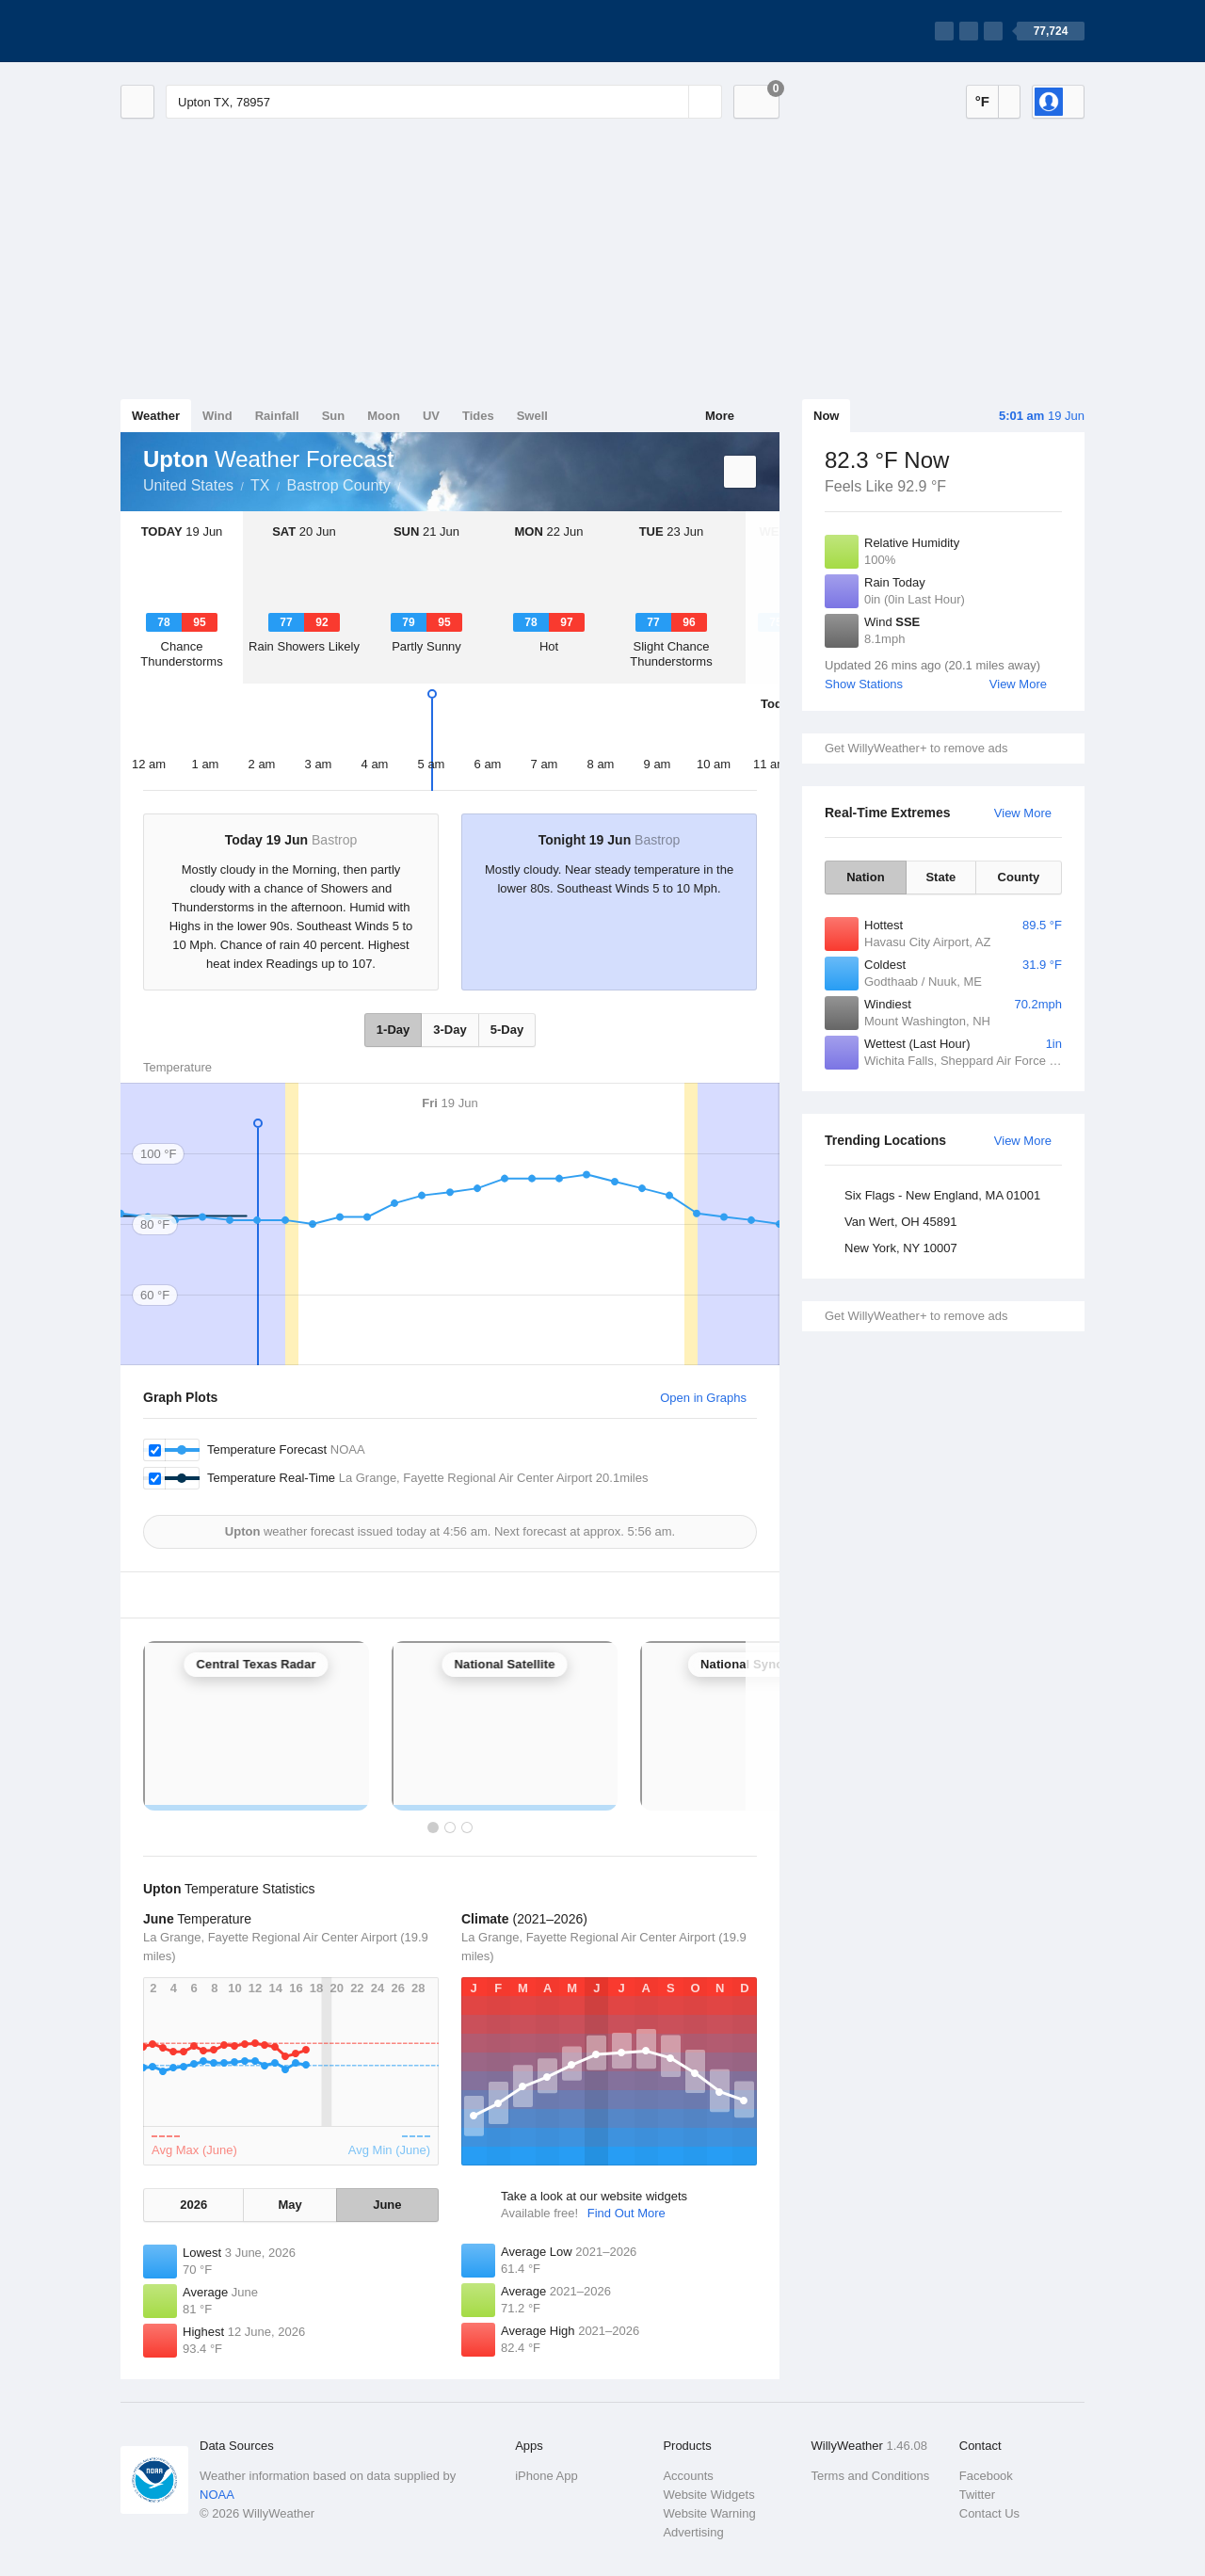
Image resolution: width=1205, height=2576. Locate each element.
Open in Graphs (703, 1398)
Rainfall (277, 416)
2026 (193, 2205)
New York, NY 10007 (900, 1248)
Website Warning (709, 2513)
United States (188, 485)
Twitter (977, 2494)
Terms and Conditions (870, 2476)
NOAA (217, 2494)
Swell (532, 416)
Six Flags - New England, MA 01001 (942, 1195)
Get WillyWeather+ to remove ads (916, 748)
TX (259, 485)
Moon (383, 416)
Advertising (693, 2532)
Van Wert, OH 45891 (900, 1222)
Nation (865, 877)
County (1019, 877)
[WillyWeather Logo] (208, 31)
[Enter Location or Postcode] (444, 102)
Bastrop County (339, 485)
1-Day (393, 1029)
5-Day (506, 1029)
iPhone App (546, 2476)
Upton (411, 483)
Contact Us (989, 2513)
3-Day (449, 1029)
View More (1018, 684)
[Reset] (672, 101)
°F (982, 101)
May (289, 2205)
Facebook (986, 2476)
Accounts (688, 2476)
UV (431, 416)
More (719, 416)
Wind (217, 416)
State (940, 877)
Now (826, 416)
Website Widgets (708, 2494)
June (387, 2205)
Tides (478, 416)
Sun (333, 416)
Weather (156, 416)
